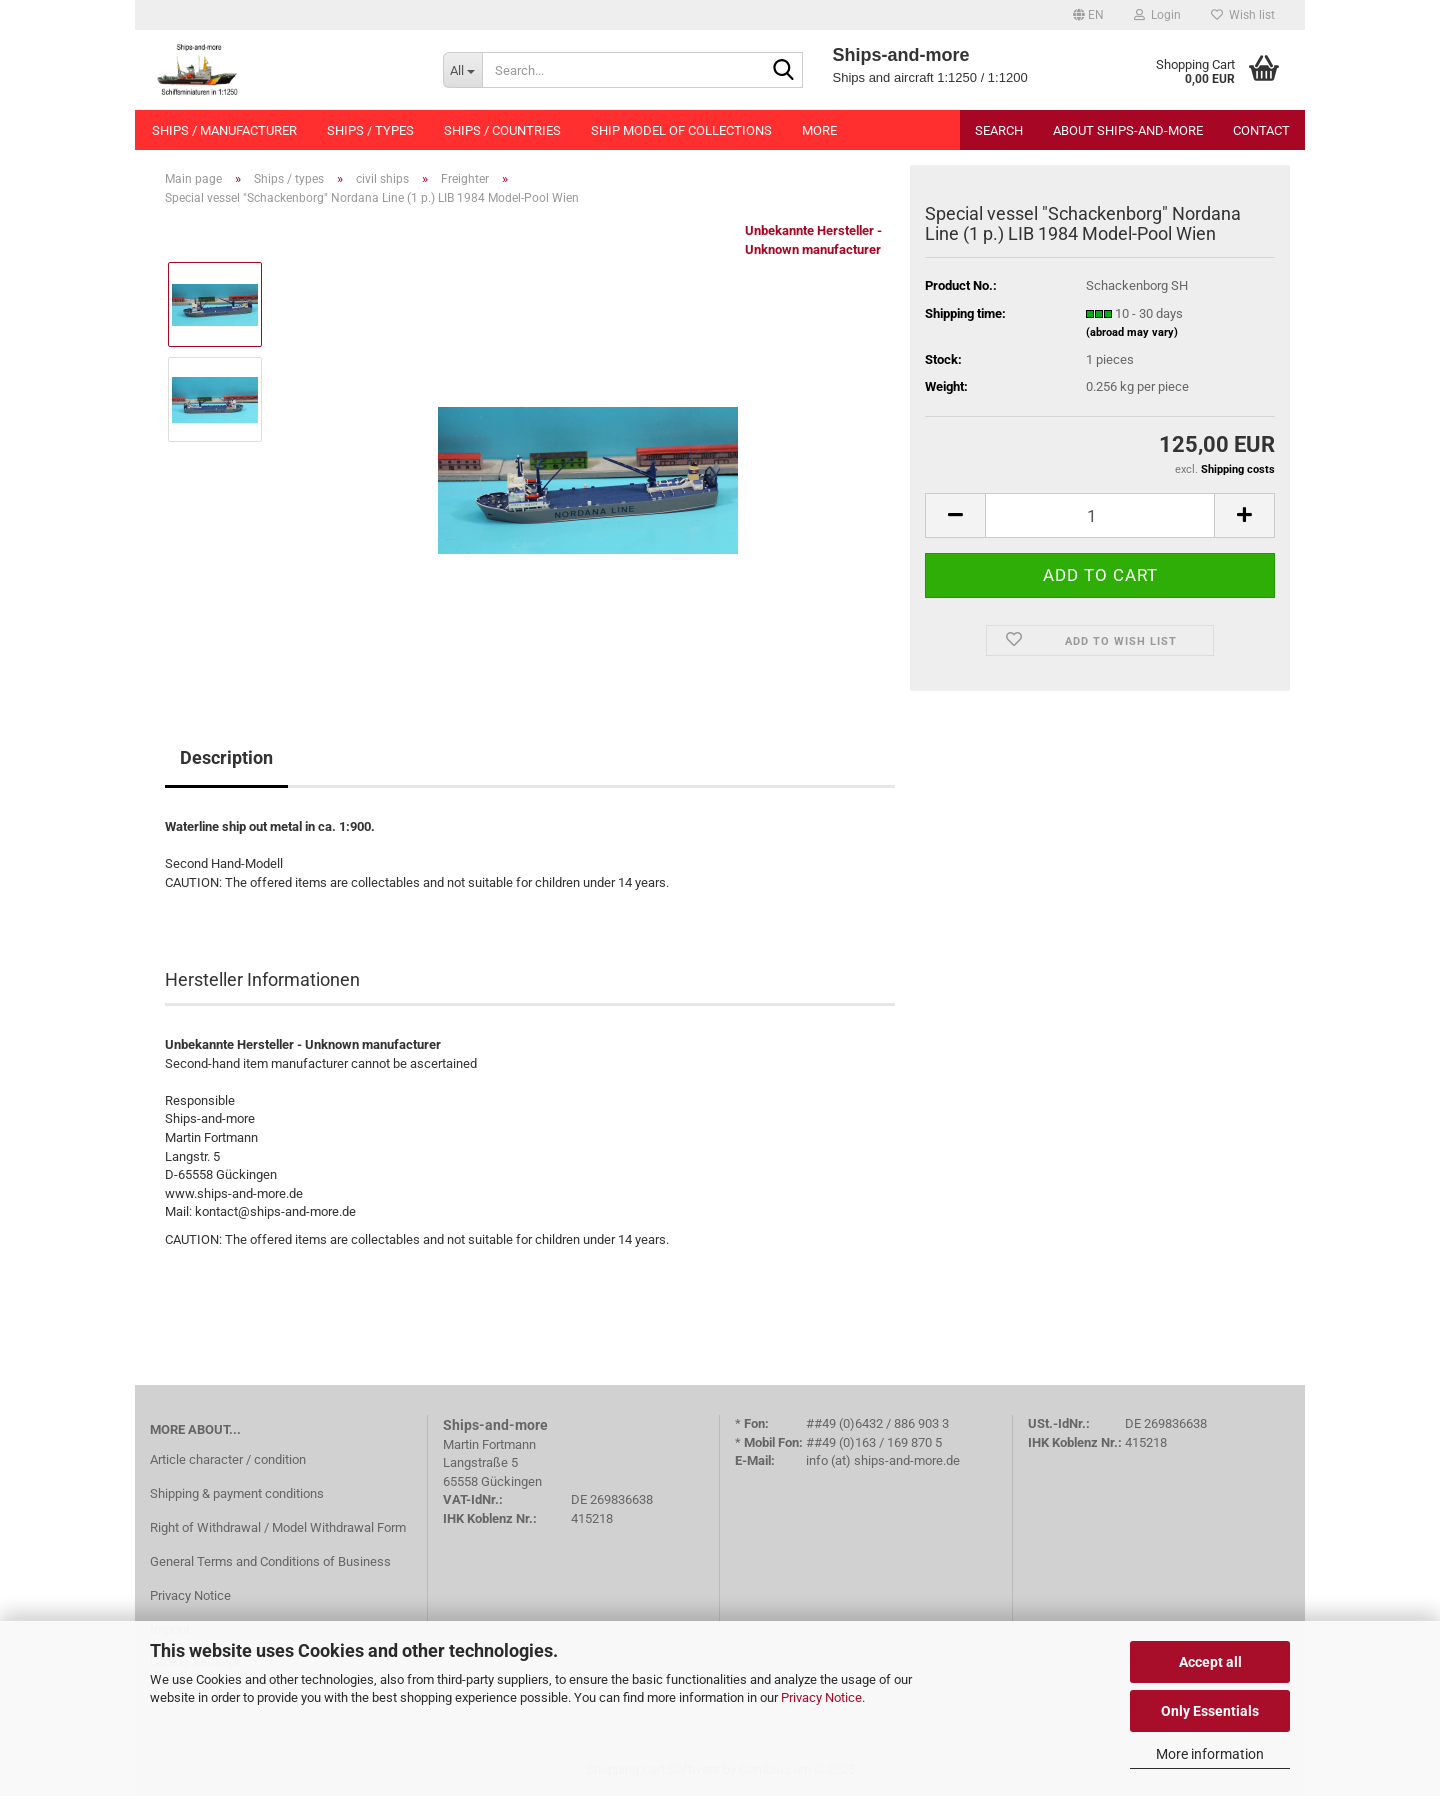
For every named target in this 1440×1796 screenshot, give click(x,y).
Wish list (1243, 15)
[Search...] (462, 70)
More (819, 130)
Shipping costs (1238, 469)
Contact (1261, 130)
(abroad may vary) (1132, 332)
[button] (1088, 15)
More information (1210, 1754)
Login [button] (1157, 15)
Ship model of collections (681, 130)
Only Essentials (1210, 1711)
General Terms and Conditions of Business (270, 1561)
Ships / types (370, 130)
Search (999, 130)
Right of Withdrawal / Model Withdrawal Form (278, 1527)
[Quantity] (1100, 515)
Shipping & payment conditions (237, 1493)
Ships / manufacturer (224, 130)
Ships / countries (502, 130)
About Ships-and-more (1128, 130)
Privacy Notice (821, 1697)
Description (226, 757)
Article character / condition (228, 1459)
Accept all (1210, 1662)
